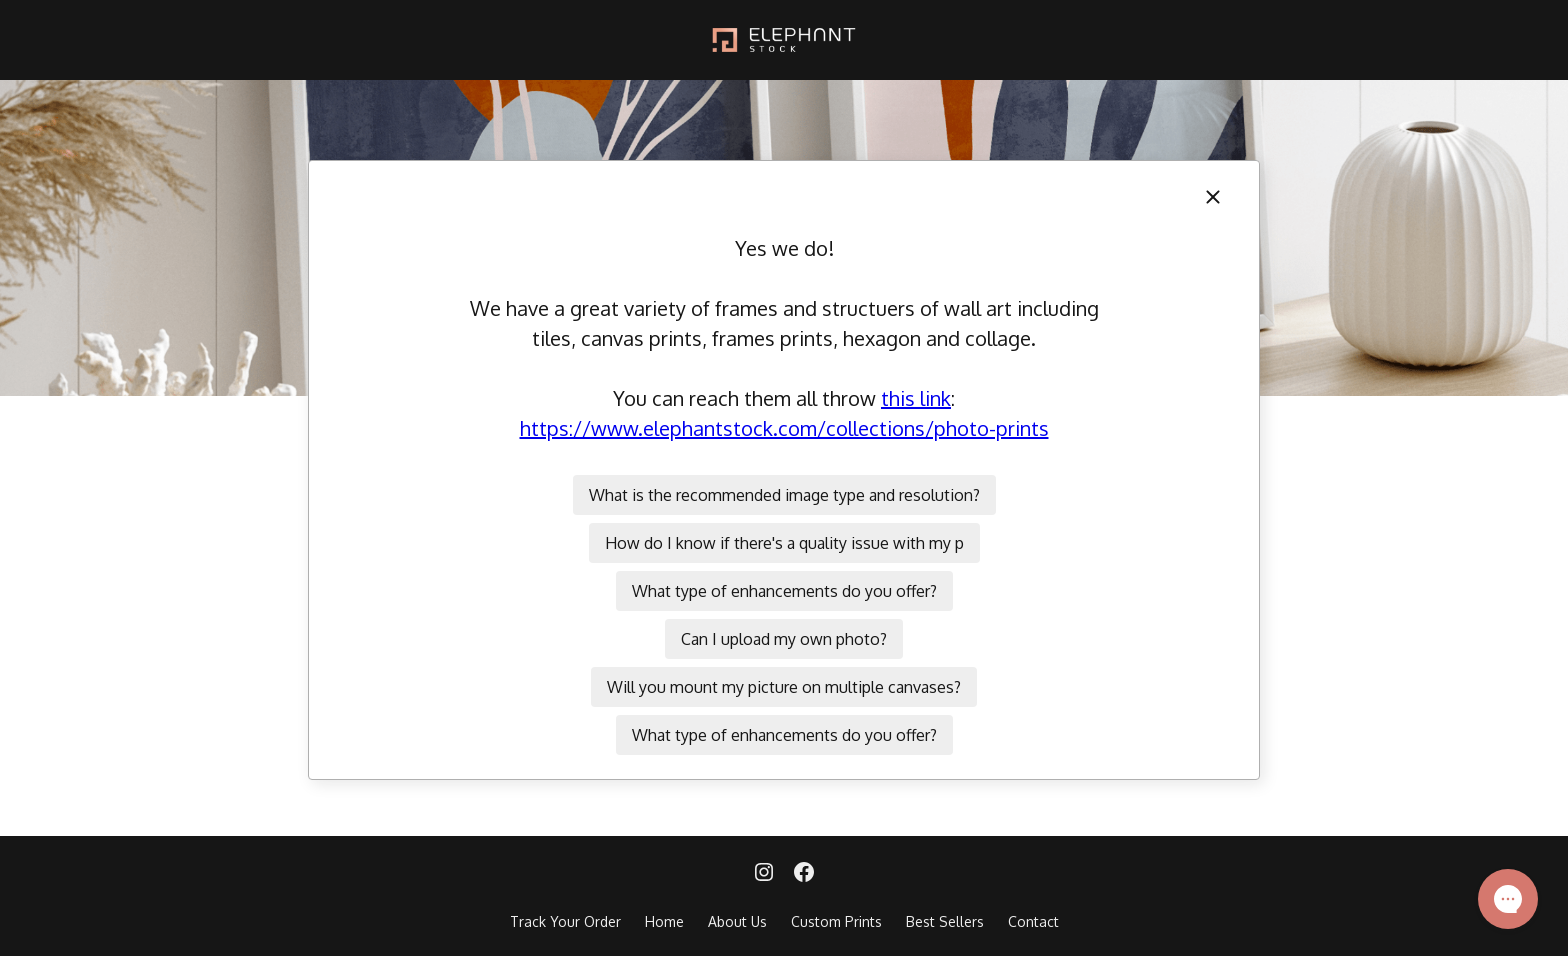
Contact (1033, 921)
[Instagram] (764, 874)
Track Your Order (565, 921)
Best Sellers (945, 921)
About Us (737, 921)
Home (664, 921)
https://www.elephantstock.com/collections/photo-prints (784, 428)
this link (916, 398)
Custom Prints (836, 921)
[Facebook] (804, 874)
